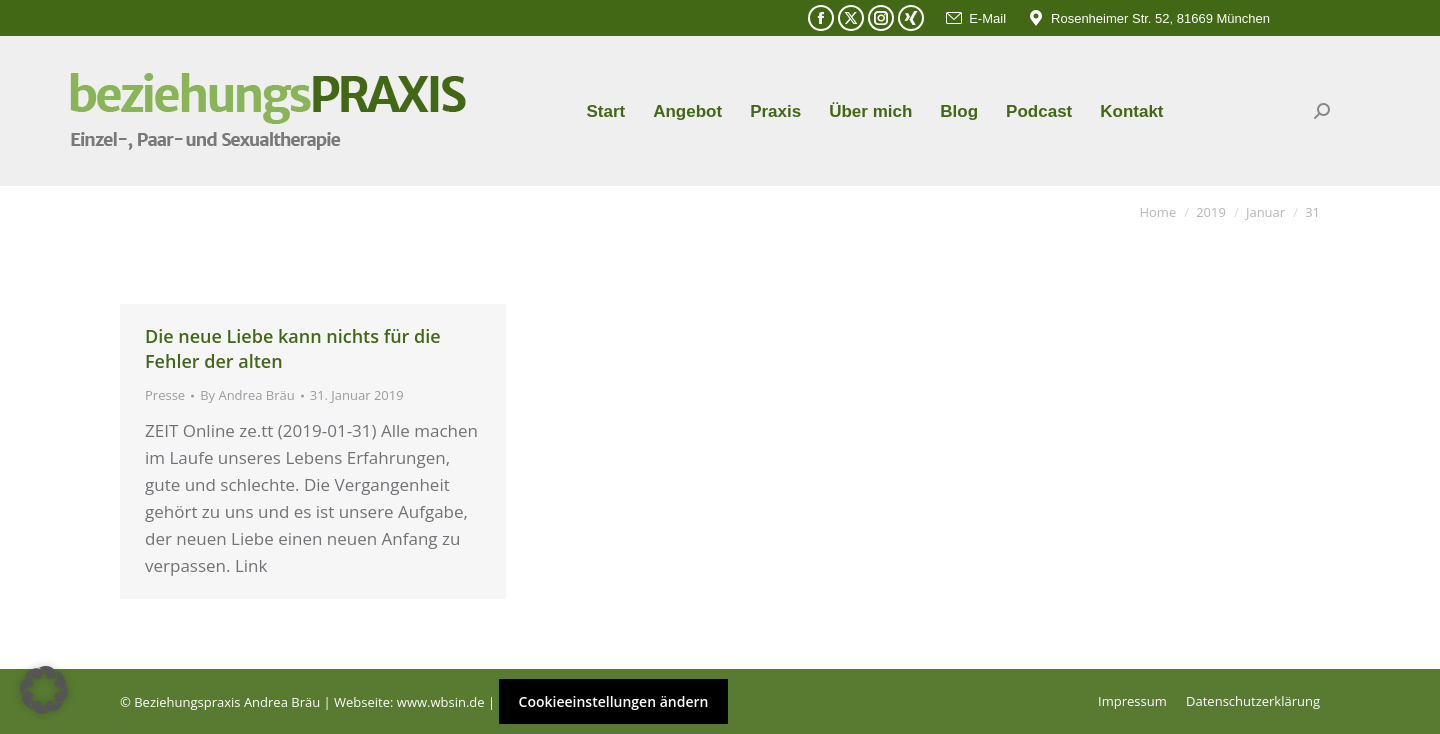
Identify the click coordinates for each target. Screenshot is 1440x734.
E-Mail (975, 18)
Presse (165, 395)
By (247, 395)
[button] (44, 690)
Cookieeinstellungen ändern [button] (614, 701)
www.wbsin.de (441, 702)
